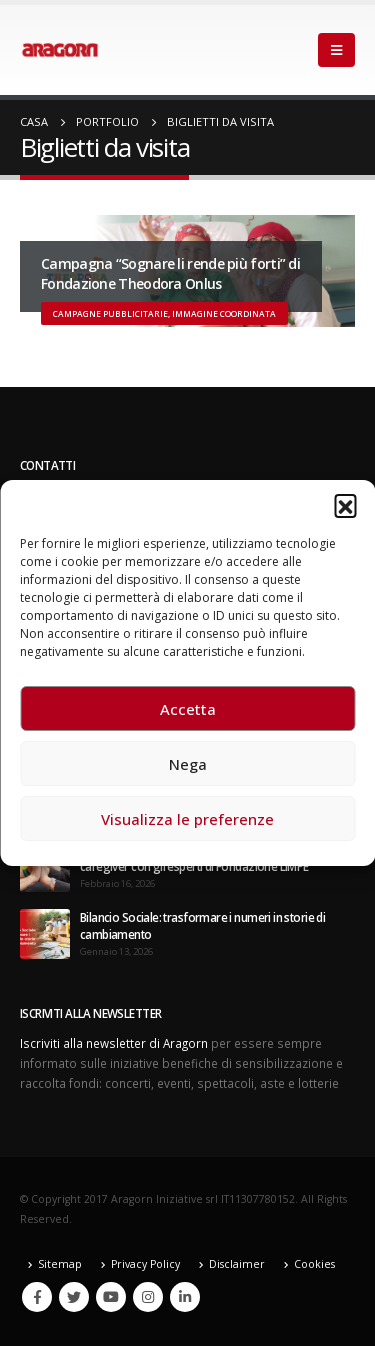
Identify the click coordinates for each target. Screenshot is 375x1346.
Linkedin (185, 1297)
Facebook (37, 1297)
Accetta (188, 709)
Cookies (314, 1264)
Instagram (148, 1297)
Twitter (74, 1297)
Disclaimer (237, 1264)
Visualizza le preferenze (187, 819)
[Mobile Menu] (336, 50)
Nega (188, 764)
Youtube (111, 1297)
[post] (45, 932)
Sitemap (60, 1264)
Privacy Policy (145, 1264)
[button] (345, 505)
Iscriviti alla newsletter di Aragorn (114, 1043)
